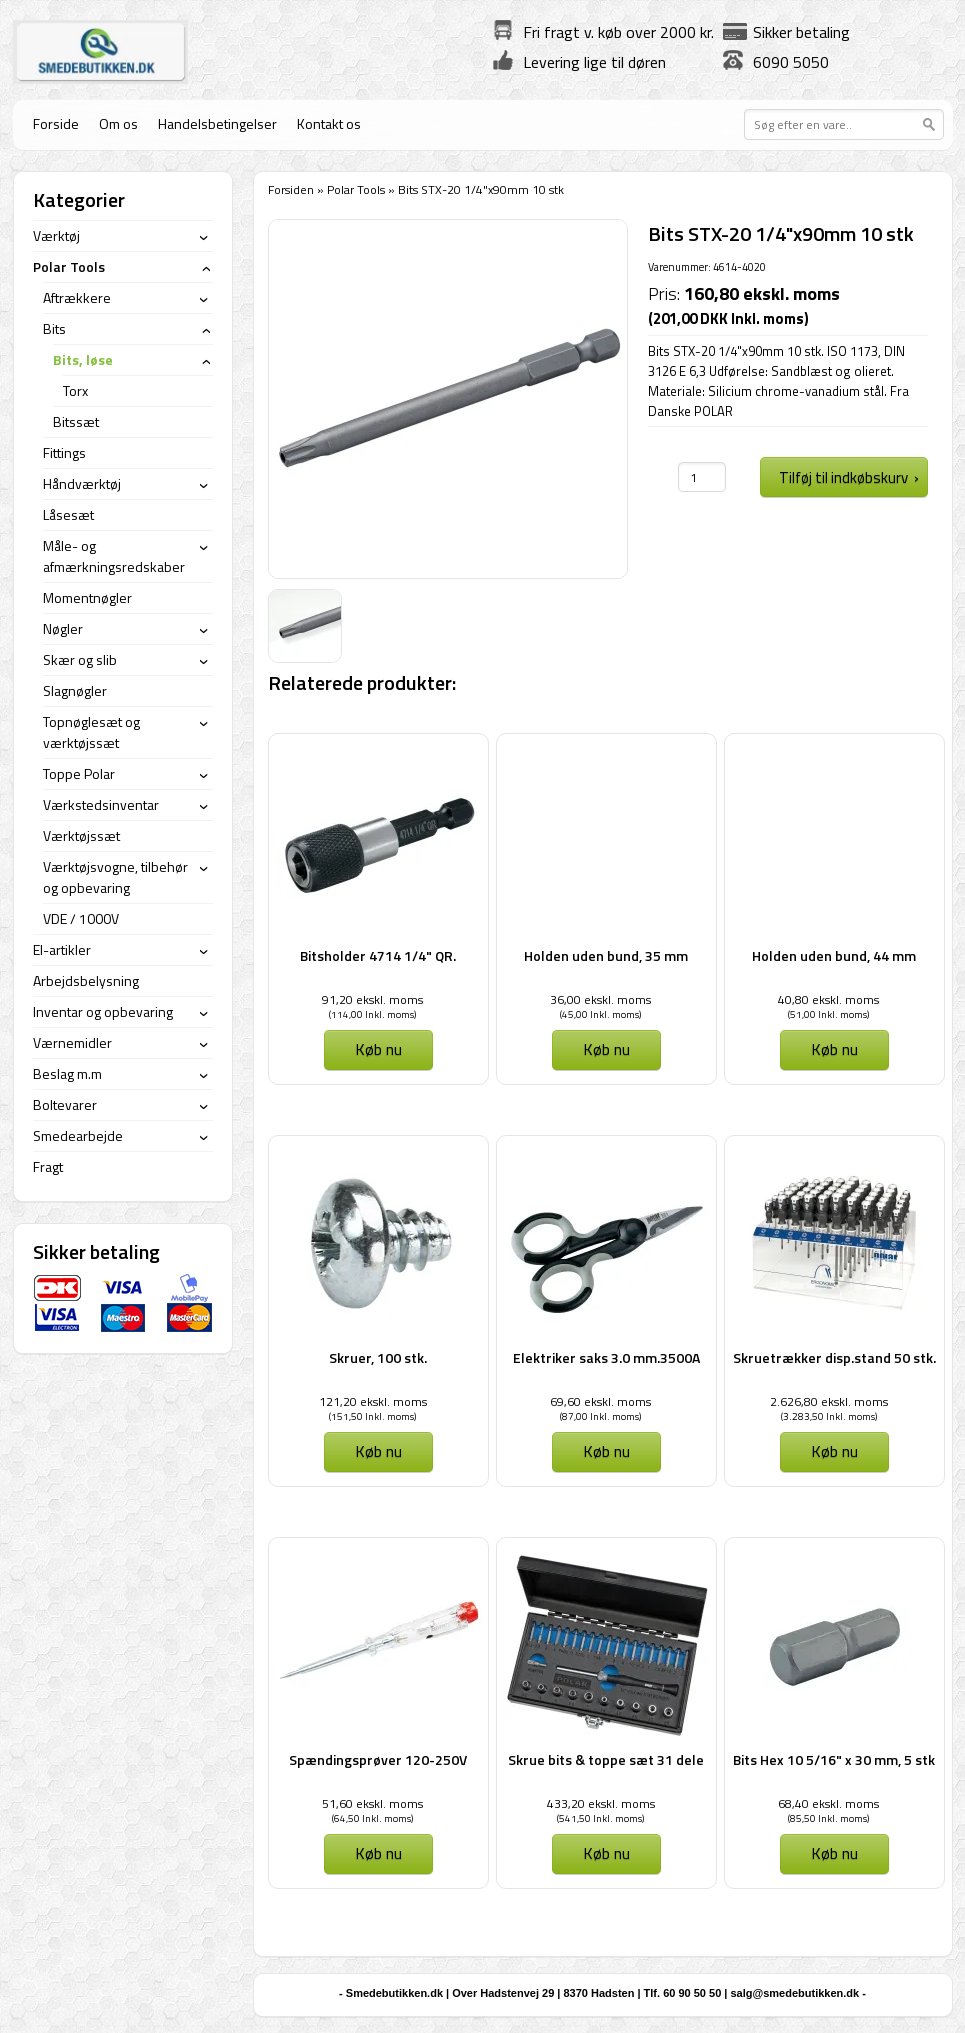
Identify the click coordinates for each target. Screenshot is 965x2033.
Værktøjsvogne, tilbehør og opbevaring (115, 877)
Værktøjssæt (81, 835)
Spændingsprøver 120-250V (378, 1759)
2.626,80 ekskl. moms (829, 1401)
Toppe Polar (79, 773)
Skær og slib (80, 659)
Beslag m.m (67, 1073)
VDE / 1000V (81, 918)
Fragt (48, 1166)
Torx (75, 390)
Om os (118, 123)
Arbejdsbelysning (86, 980)
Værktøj (56, 235)
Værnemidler (72, 1042)
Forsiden (291, 189)
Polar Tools (356, 189)
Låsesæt (68, 514)
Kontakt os (329, 123)
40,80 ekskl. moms (828, 999)
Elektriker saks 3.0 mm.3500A (606, 1357)
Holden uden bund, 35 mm (606, 955)
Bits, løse (83, 359)
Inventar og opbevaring (103, 1011)
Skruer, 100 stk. (378, 1357)
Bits (54, 328)
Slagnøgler (75, 690)
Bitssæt (76, 421)
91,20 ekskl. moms (372, 999)
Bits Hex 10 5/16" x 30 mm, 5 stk (834, 1759)
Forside (56, 123)
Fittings (64, 452)
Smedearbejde (78, 1135)
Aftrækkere (77, 297)
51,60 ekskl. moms (372, 1803)
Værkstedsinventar (101, 804)
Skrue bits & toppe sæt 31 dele (606, 1759)
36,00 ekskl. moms (600, 999)
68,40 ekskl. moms (828, 1803)
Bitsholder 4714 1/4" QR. (378, 955)
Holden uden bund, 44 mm (834, 955)
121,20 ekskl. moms (373, 1401)
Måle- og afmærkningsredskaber (114, 556)
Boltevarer (65, 1104)
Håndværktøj (82, 483)
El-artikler (62, 949)
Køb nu (378, 1049)
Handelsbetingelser (217, 123)
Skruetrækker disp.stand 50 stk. (834, 1357)
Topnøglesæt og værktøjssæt (91, 732)
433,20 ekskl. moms (601, 1803)
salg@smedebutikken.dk (794, 1993)
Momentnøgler (87, 597)
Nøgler (63, 628)
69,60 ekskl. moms (600, 1401)
